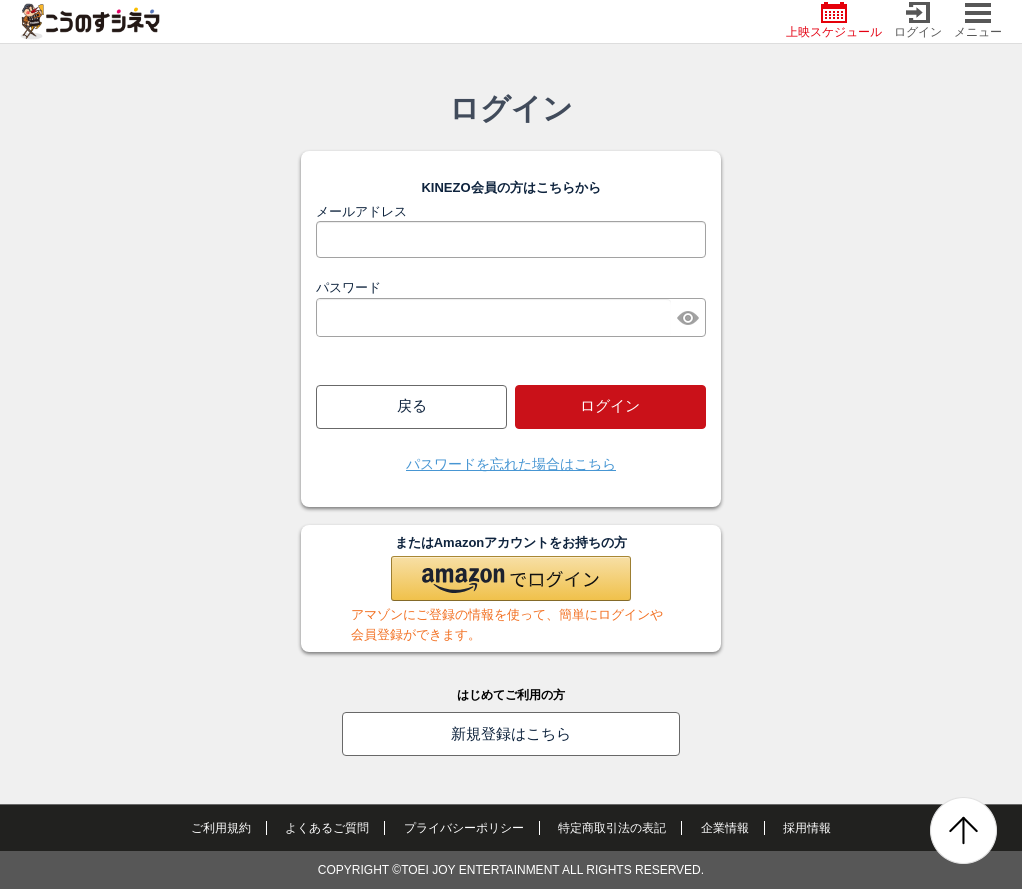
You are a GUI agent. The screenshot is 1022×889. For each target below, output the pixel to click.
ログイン (918, 20)
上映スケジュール (834, 20)
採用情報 (807, 828)
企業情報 (725, 828)
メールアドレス (361, 211)
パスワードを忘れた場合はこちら (511, 464)
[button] (511, 578)
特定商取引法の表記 (612, 828)
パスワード (348, 287)
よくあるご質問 (327, 828)
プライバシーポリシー (464, 828)
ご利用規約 (221, 828)
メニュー (978, 20)
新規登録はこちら (511, 733)
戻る (412, 405)
